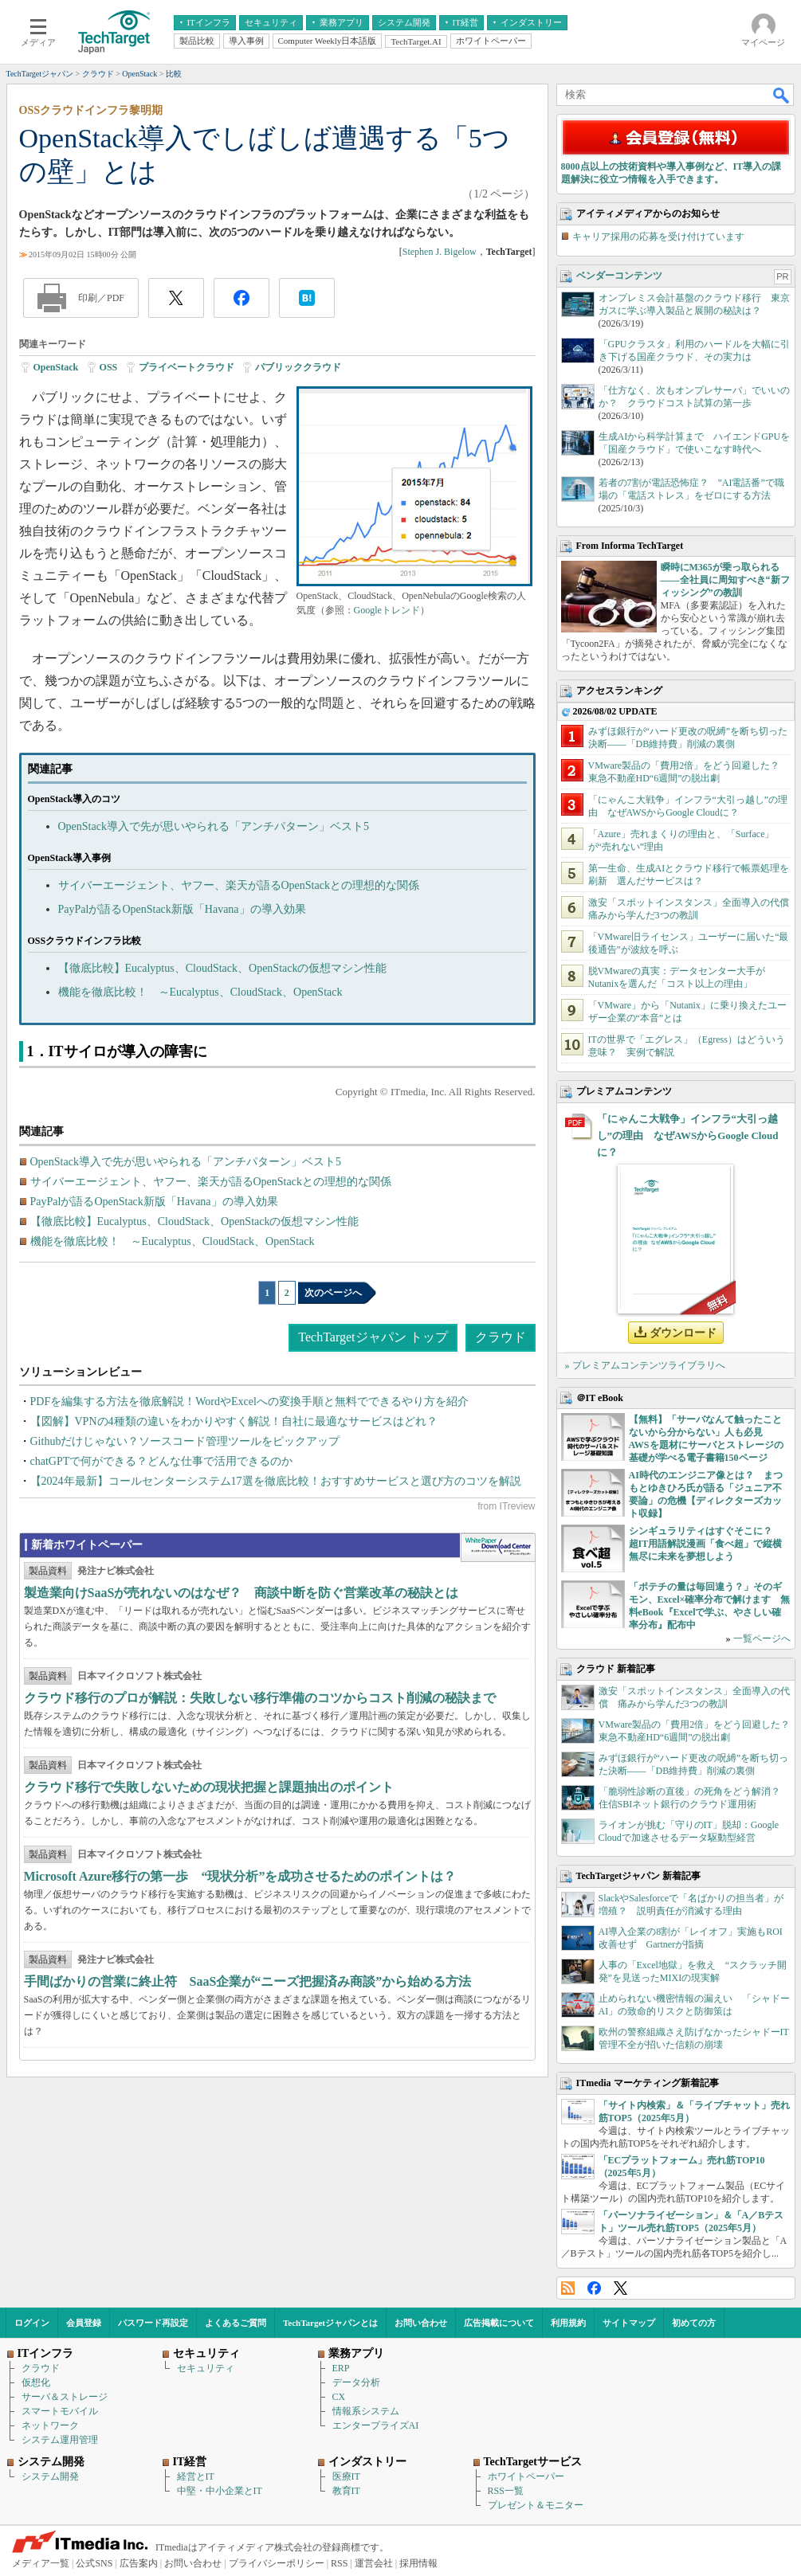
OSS (109, 367)
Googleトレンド (387, 610)
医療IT (346, 2476)
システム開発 (50, 2476)
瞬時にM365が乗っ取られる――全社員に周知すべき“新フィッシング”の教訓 (725, 580)
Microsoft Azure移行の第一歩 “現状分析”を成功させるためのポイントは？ (240, 1876)
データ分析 (356, 2382)
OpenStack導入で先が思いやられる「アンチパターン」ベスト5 (213, 826)
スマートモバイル (60, 2411)
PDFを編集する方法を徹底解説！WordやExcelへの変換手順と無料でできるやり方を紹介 (249, 1401)
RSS (568, 2288)
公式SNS (94, 2563)
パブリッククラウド (298, 367)
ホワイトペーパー (526, 2476)
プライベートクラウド (186, 367)
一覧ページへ (762, 1638)
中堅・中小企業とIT (219, 2490)
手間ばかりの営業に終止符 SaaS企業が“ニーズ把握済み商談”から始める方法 (248, 1981)
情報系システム (365, 2411)
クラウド (500, 1337)
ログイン (31, 2322)
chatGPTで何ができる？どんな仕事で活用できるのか (161, 1461)
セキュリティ (205, 2368)
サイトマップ (629, 2322)
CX (339, 2396)
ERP (341, 2368)
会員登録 (83, 2322)
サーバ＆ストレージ (65, 2396)
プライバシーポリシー (276, 2563)
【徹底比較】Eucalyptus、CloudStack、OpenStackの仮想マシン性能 (222, 968)
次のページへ (333, 1292)
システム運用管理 (60, 2439)
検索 (782, 95)
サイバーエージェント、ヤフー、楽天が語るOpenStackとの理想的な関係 (238, 885)
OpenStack (56, 367)
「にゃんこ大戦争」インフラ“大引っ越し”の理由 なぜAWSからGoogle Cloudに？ (688, 1135)
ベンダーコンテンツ (619, 275)
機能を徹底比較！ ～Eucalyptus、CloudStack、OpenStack (200, 992)
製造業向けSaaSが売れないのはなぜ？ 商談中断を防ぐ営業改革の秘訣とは (241, 1592)
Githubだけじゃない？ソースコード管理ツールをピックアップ (185, 1441)
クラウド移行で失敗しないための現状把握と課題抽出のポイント (209, 1787)
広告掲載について (499, 2322)
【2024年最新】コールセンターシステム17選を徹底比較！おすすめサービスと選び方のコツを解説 (275, 1481)
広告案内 (139, 2563)
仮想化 (36, 2382)
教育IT (346, 2490)
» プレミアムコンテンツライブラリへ (645, 1365)
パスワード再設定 (153, 2322)
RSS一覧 (506, 2490)
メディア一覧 (40, 2563)
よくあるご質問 (235, 2322)
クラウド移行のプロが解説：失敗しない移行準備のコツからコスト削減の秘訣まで (260, 1698)
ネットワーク (50, 2425)
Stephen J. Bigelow (439, 251)
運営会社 (374, 2563)
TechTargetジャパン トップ (372, 1337)
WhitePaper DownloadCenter (498, 1547)
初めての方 (694, 2322)
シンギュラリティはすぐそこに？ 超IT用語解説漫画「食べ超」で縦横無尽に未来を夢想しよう (706, 1543)
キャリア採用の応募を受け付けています (658, 236)
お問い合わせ (421, 2322)
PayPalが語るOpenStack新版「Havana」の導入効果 (182, 909)
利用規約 (568, 2322)
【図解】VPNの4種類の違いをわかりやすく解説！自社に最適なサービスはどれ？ (234, 1421)
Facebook (594, 2288)
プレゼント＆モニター (535, 2505)
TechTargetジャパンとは (330, 2322)
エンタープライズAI (375, 2425)
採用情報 (418, 2563)
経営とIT (195, 2476)
